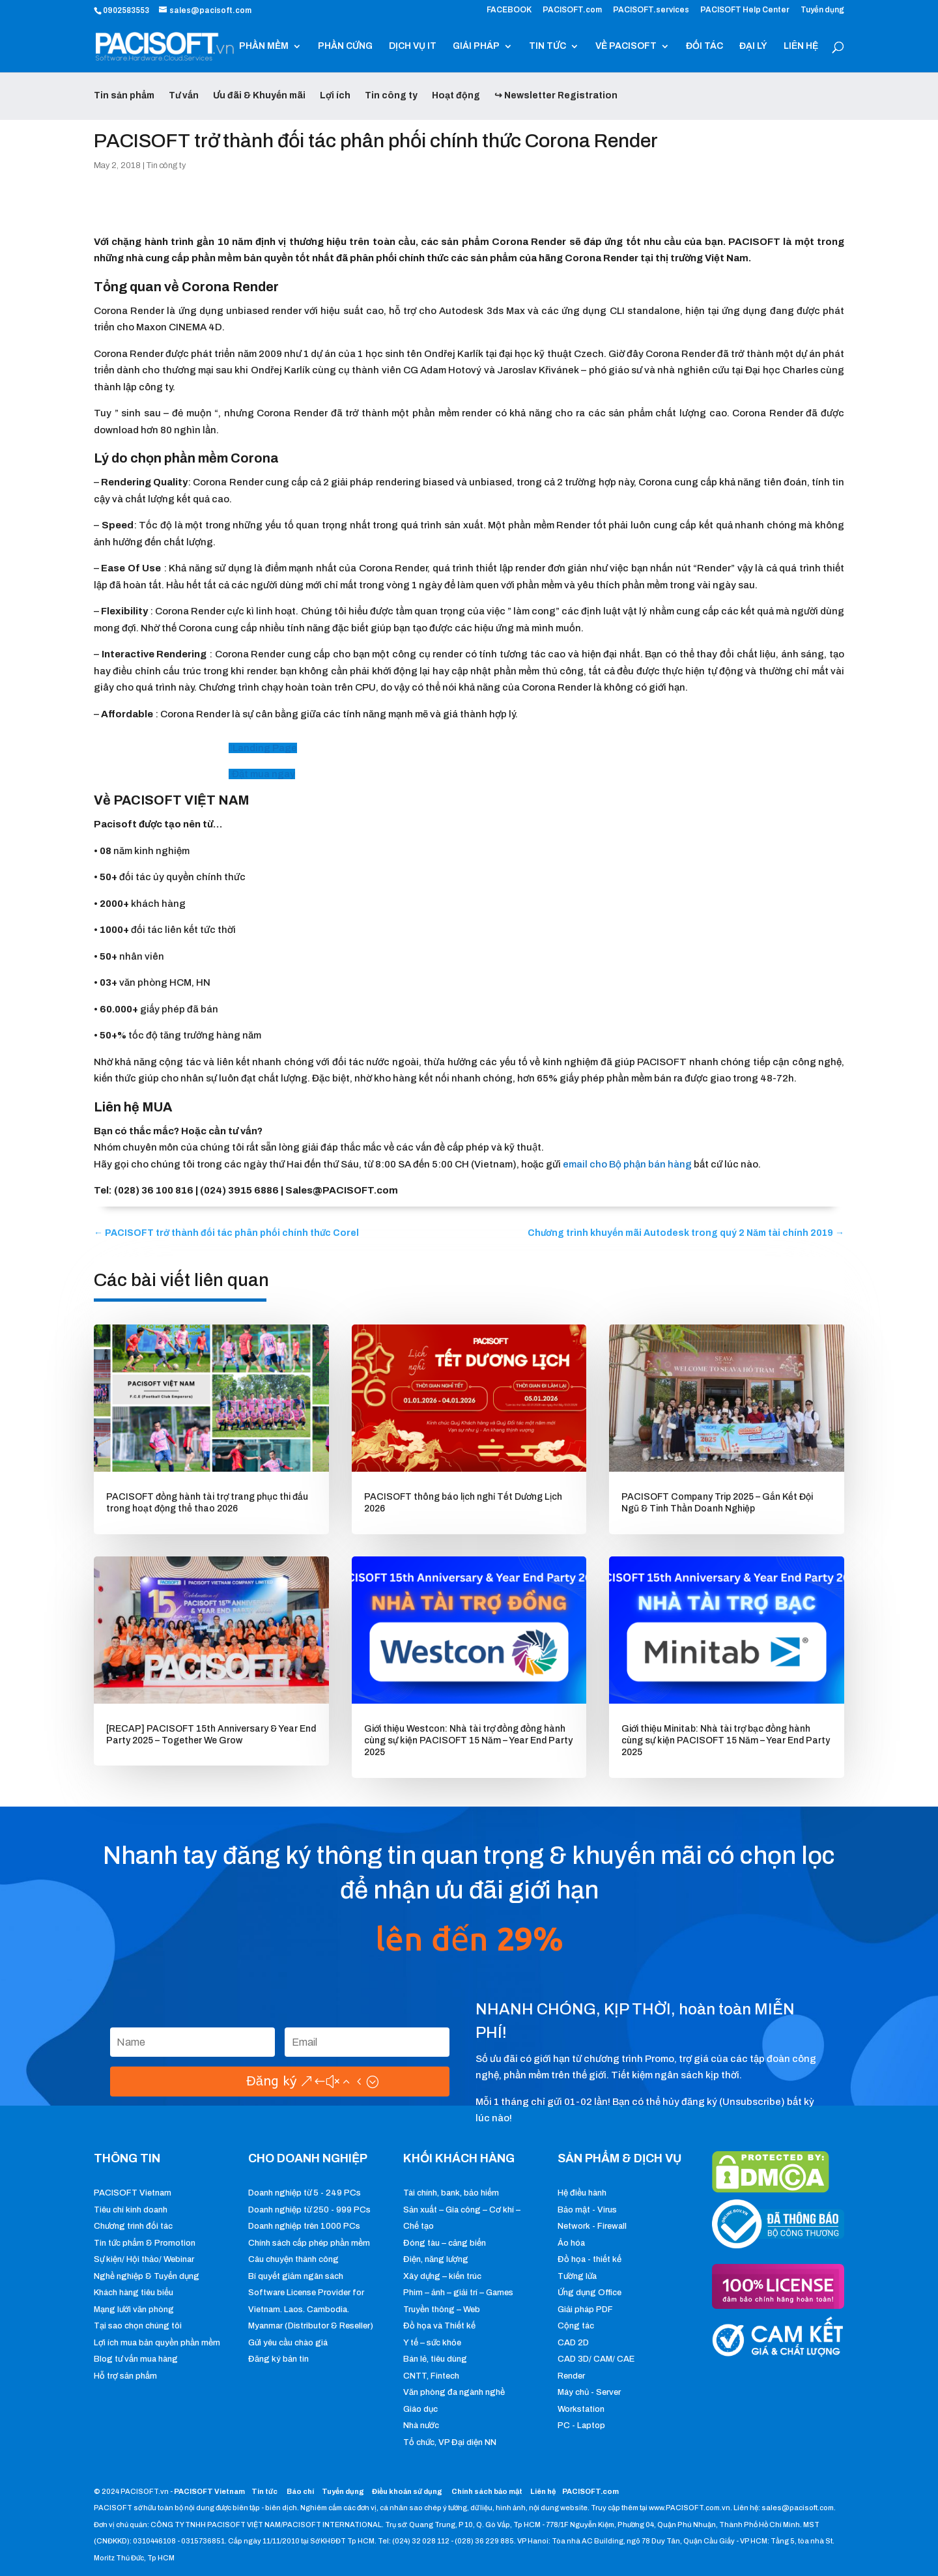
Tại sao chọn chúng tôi (138, 2325)
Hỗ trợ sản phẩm (125, 2376)
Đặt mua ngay (263, 774)
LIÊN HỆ (801, 46)
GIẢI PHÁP (476, 46)
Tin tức (265, 2491)
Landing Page (265, 748)
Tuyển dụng (822, 10)
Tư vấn (184, 95)
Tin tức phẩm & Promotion (144, 2243)
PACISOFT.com (572, 10)
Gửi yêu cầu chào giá (288, 2342)
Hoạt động (456, 95)
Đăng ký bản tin (278, 2359)
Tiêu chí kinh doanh (130, 2209)
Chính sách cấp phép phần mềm (309, 2243)
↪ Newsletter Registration (556, 95)
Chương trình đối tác (133, 2226)
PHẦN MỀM (264, 46)
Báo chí (300, 2491)
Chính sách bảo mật (487, 2491)
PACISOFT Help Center (744, 10)
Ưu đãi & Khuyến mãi (259, 95)
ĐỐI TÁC (704, 46)
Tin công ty (391, 95)
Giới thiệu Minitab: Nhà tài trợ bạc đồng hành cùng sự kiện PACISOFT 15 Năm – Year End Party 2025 (725, 1740)
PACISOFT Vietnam (132, 2192)
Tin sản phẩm (124, 95)
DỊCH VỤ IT (412, 46)
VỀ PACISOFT (626, 46)
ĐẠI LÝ (753, 46)
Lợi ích (335, 95)
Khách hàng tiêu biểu (133, 2292)
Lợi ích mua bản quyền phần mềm (157, 2342)
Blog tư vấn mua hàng (136, 2359)
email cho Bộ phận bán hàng (627, 1164)
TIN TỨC (547, 46)
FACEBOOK (509, 10)
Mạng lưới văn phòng (134, 2309)
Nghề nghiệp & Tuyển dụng (146, 2276)
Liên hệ (543, 2491)
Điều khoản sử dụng (407, 2491)
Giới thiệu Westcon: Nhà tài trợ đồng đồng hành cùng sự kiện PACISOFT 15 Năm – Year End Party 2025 (468, 1740)
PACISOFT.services (651, 10)
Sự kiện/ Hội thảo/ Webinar (144, 2259)
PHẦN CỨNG (345, 46)
